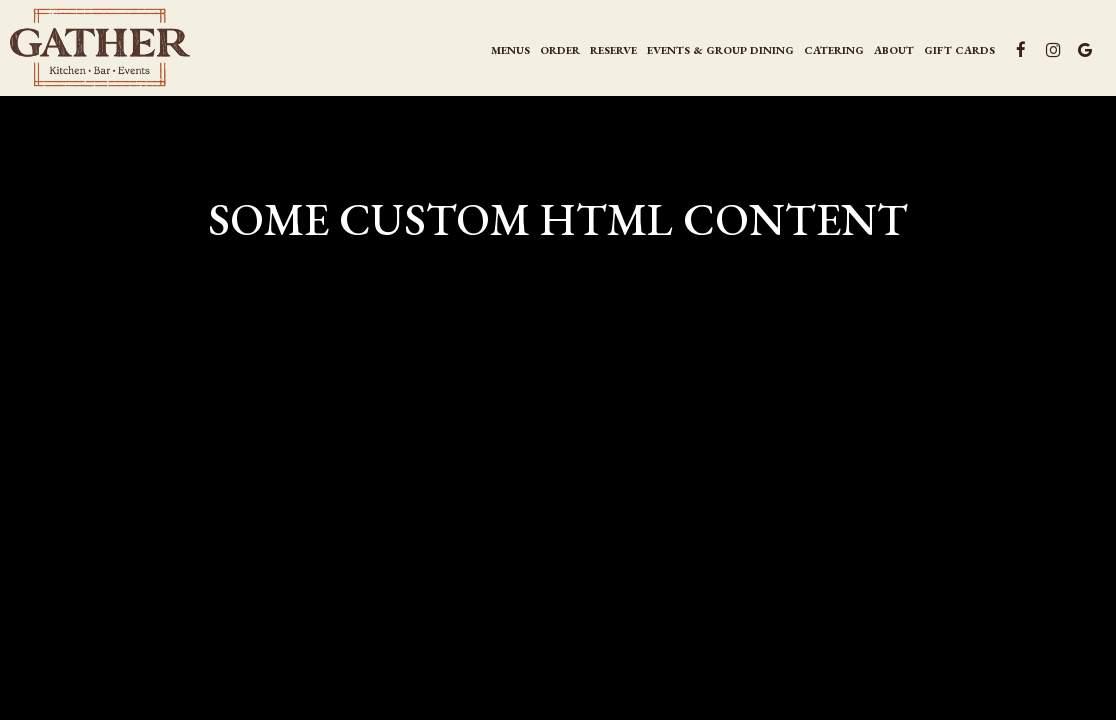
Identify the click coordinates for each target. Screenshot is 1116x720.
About (894, 50)
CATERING (834, 50)
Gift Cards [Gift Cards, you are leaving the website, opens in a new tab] (959, 50)
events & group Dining (720, 50)
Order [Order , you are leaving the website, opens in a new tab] (560, 50)
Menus (510, 50)
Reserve (613, 50)
